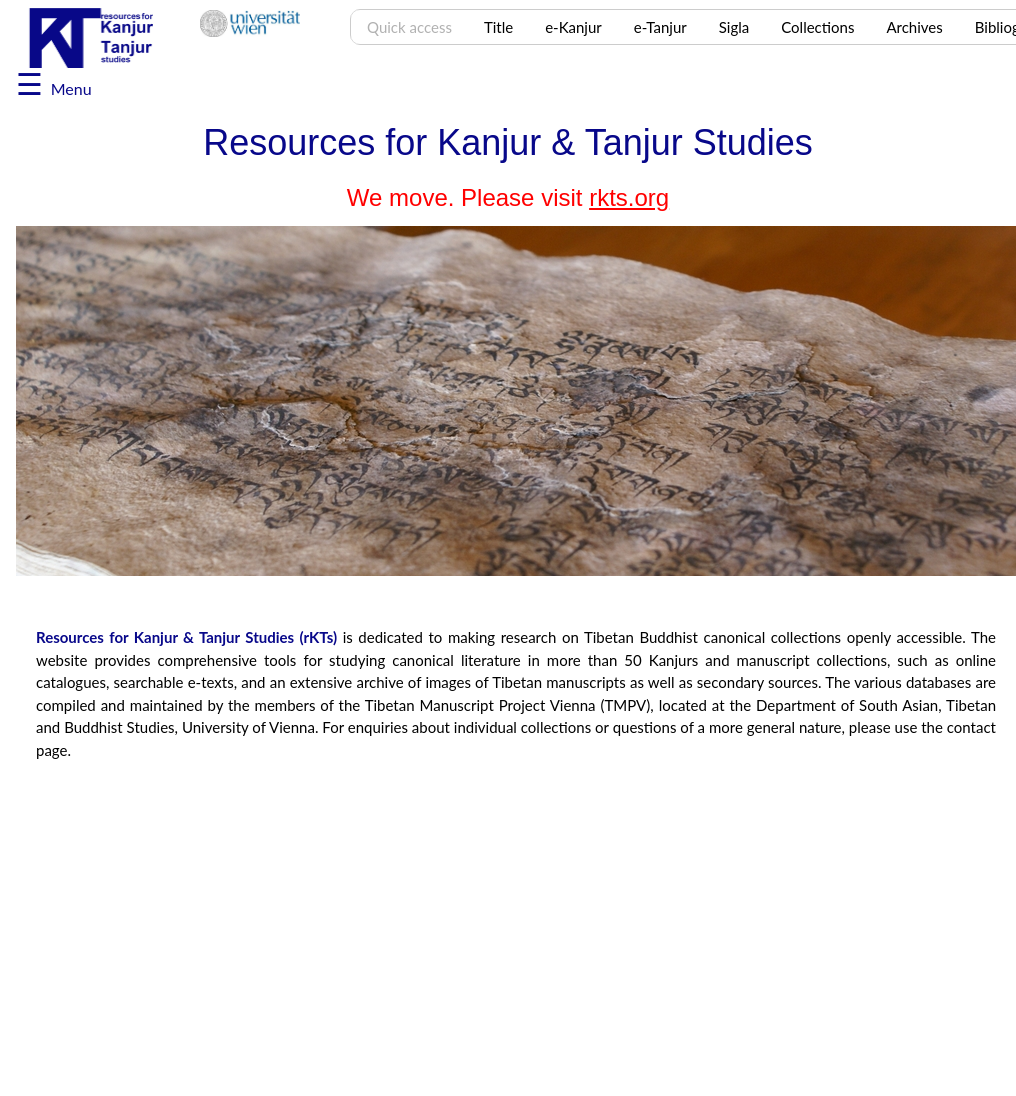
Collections (817, 27)
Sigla (734, 27)
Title (498, 27)
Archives (914, 27)
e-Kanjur (573, 27)
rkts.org (629, 197)
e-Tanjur (660, 27)
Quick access (409, 27)
